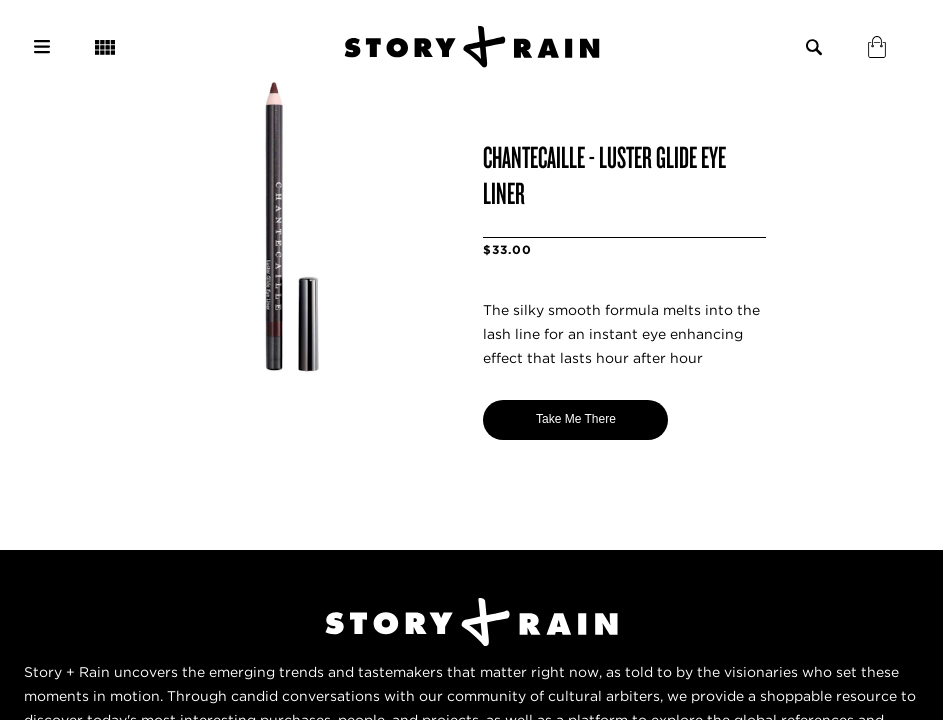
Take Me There (576, 419)
